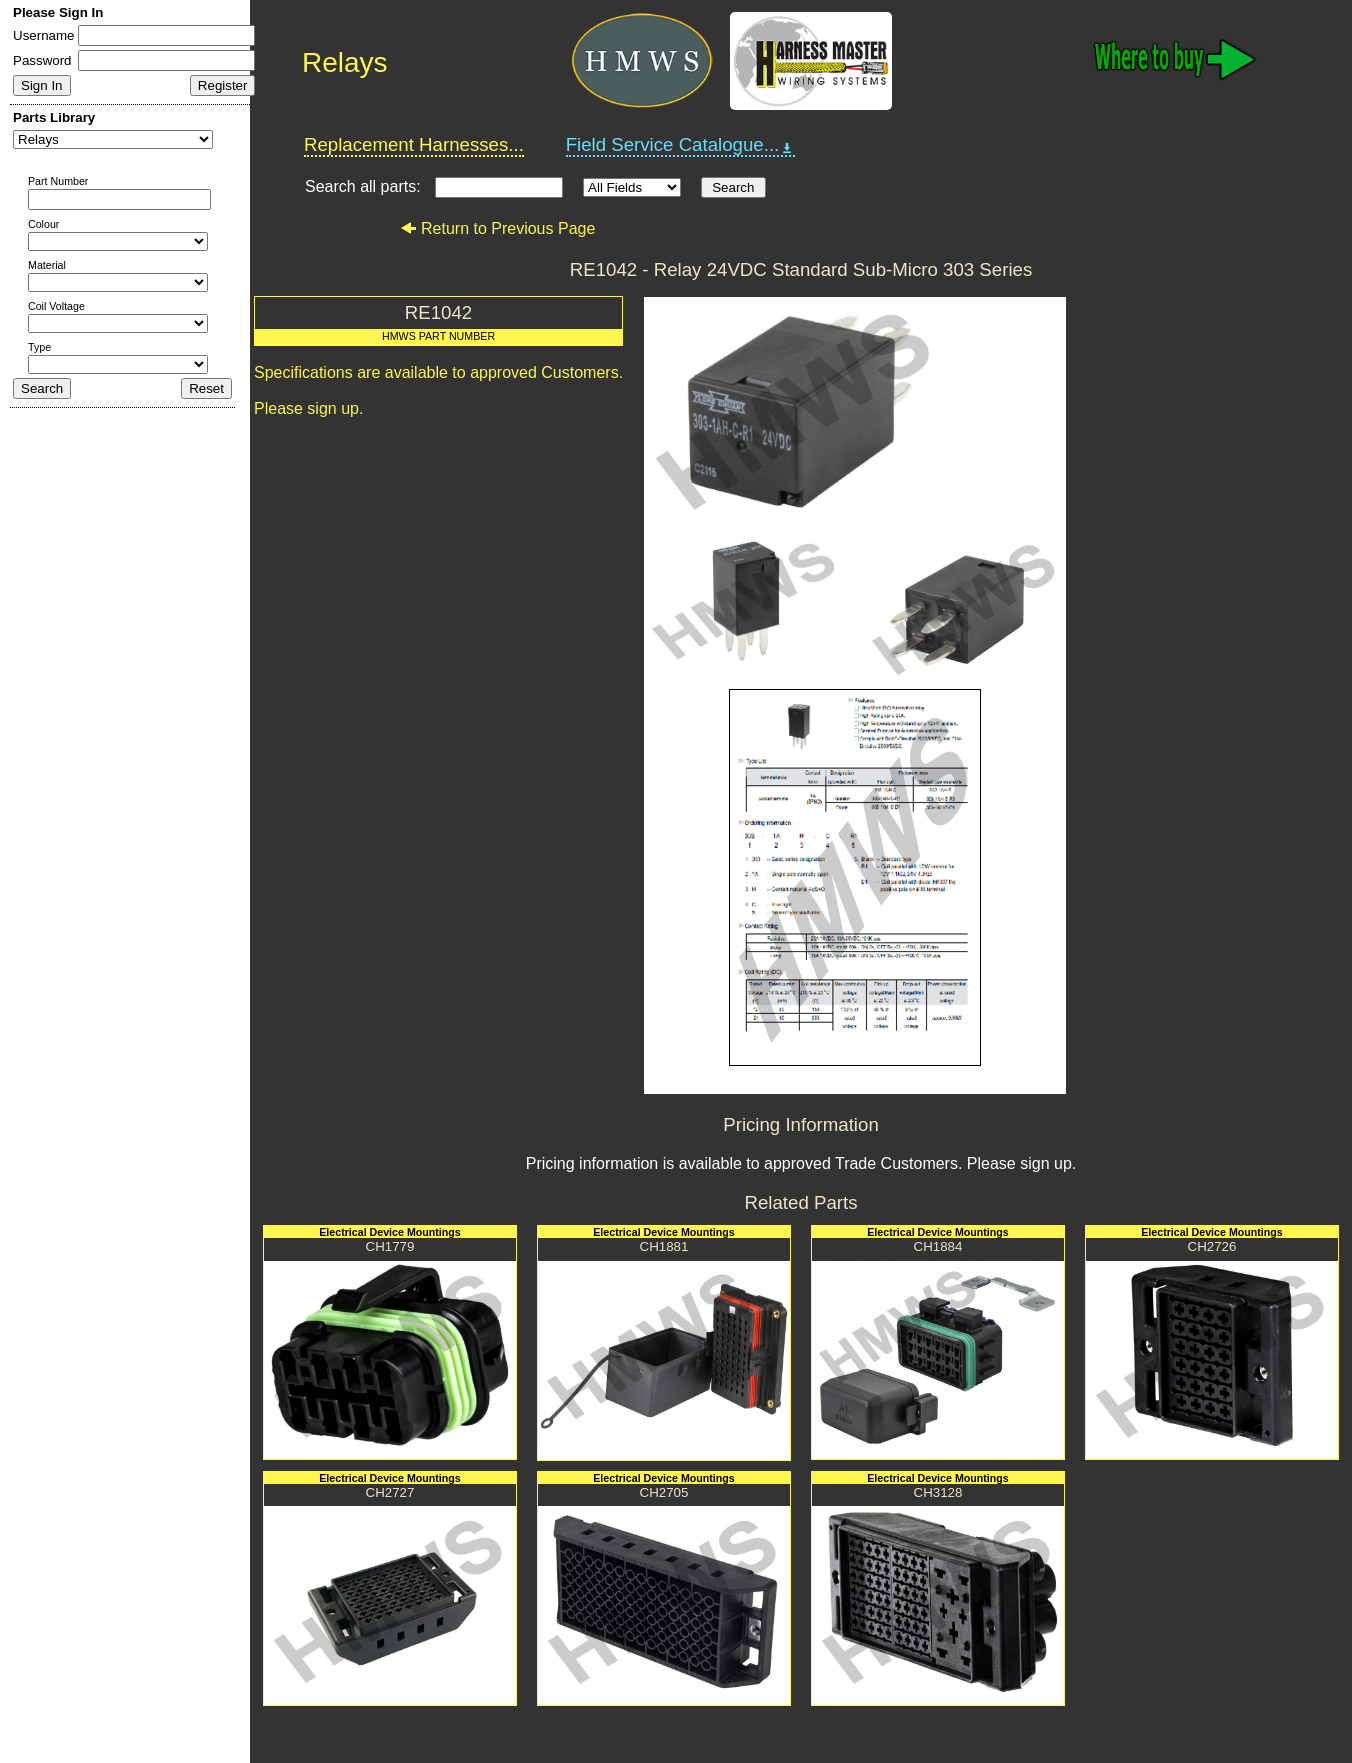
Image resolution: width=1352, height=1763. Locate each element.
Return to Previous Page (497, 228)
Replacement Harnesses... (414, 144)
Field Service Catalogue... (681, 145)
